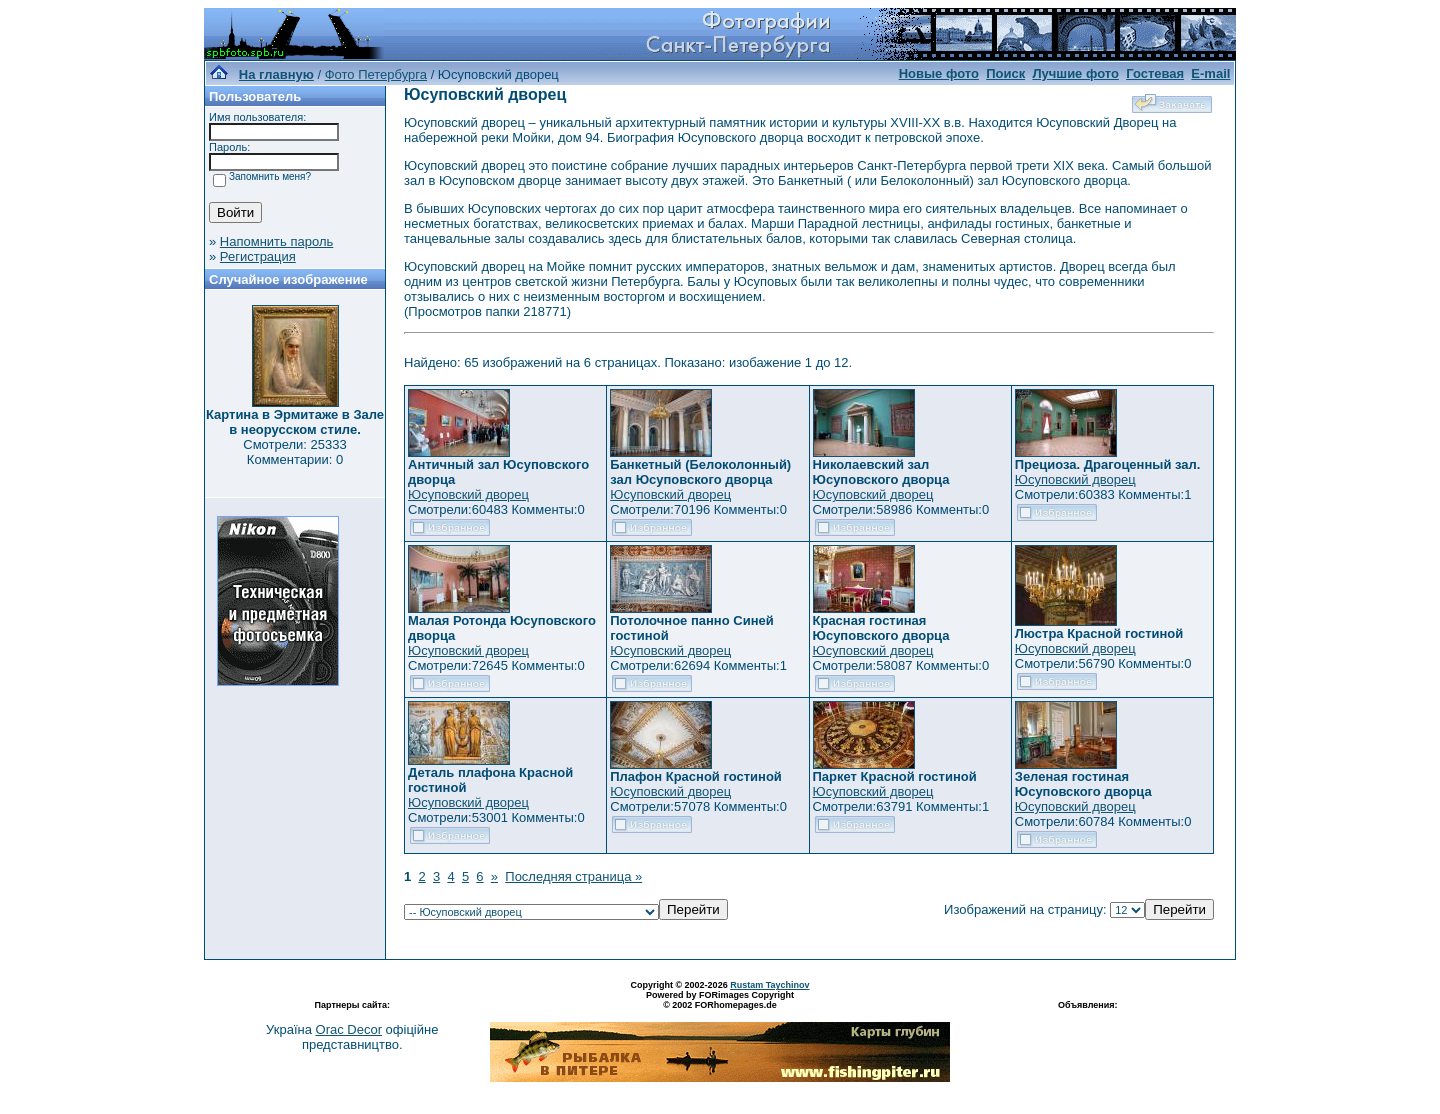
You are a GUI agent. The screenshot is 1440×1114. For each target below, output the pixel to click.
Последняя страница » (573, 876)
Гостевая (1155, 73)
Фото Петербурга (376, 74)
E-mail (1210, 73)
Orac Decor (349, 1029)
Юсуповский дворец (468, 494)
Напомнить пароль (276, 241)
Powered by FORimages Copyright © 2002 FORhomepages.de (720, 1000)
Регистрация (258, 256)
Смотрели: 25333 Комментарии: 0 (294, 452)
